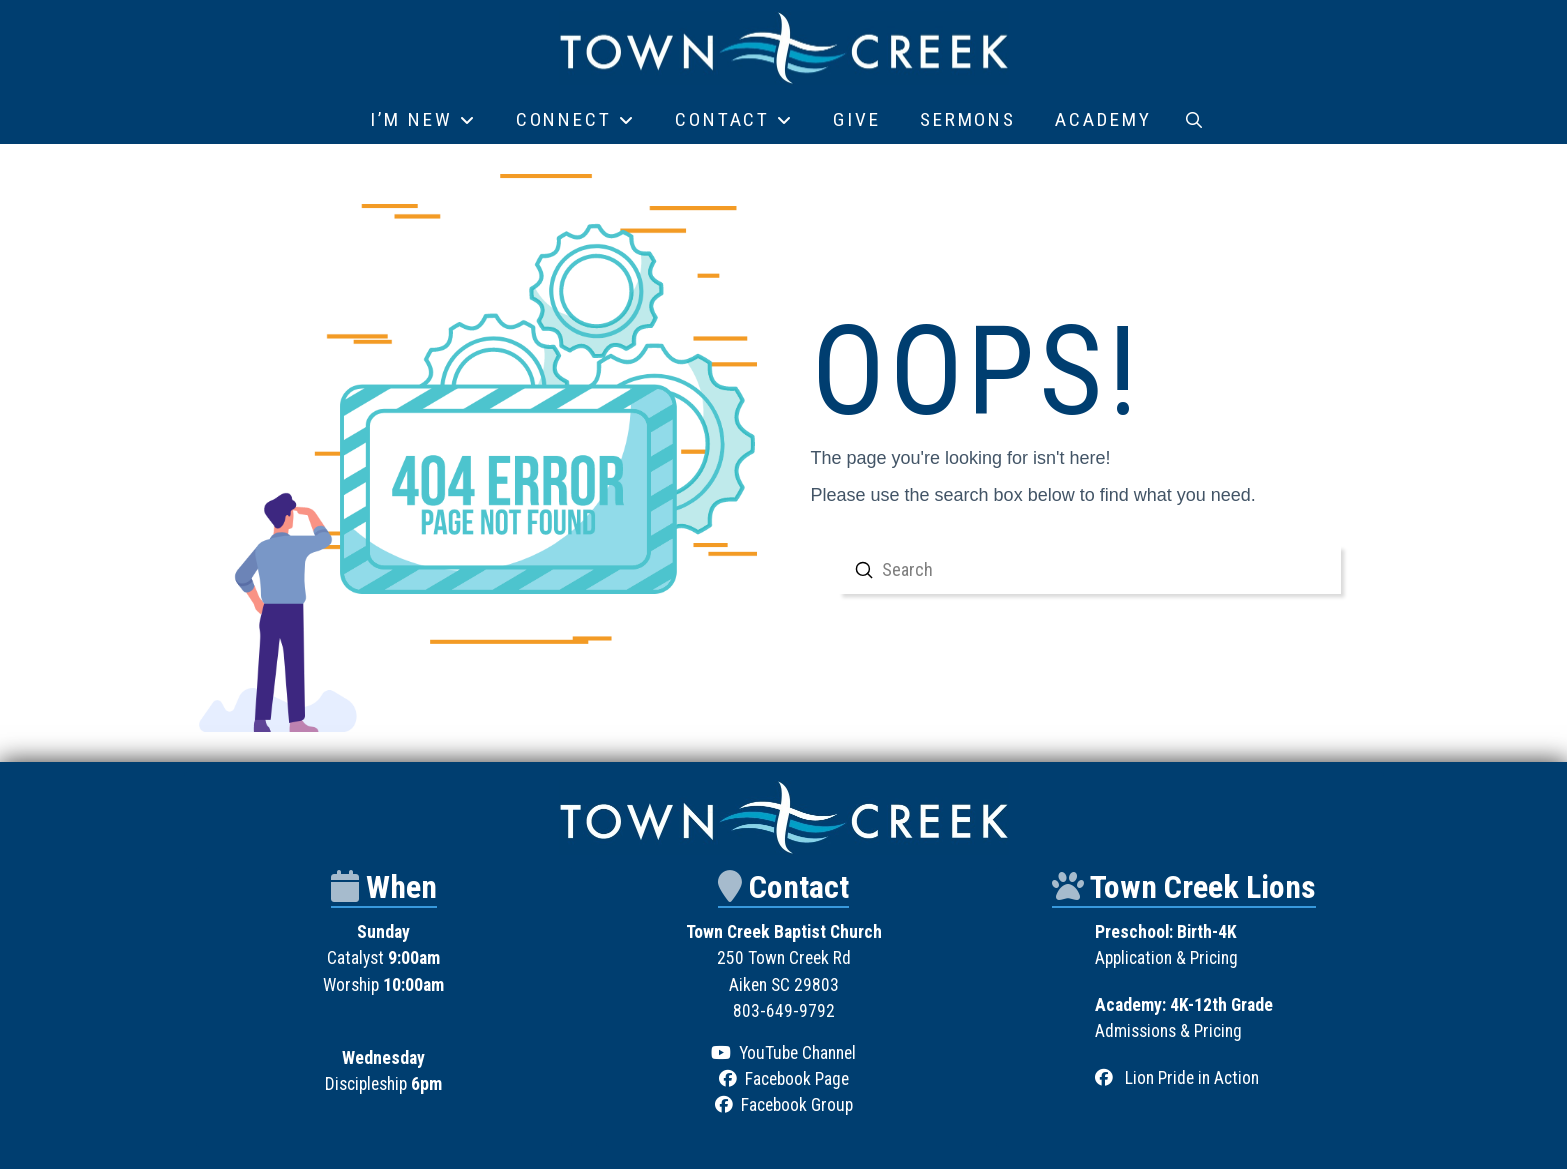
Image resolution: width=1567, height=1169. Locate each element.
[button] (1194, 120)
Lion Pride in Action (1192, 1078)
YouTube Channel (797, 1053)
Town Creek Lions (1203, 887)
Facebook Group (797, 1105)
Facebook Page (797, 1079)
